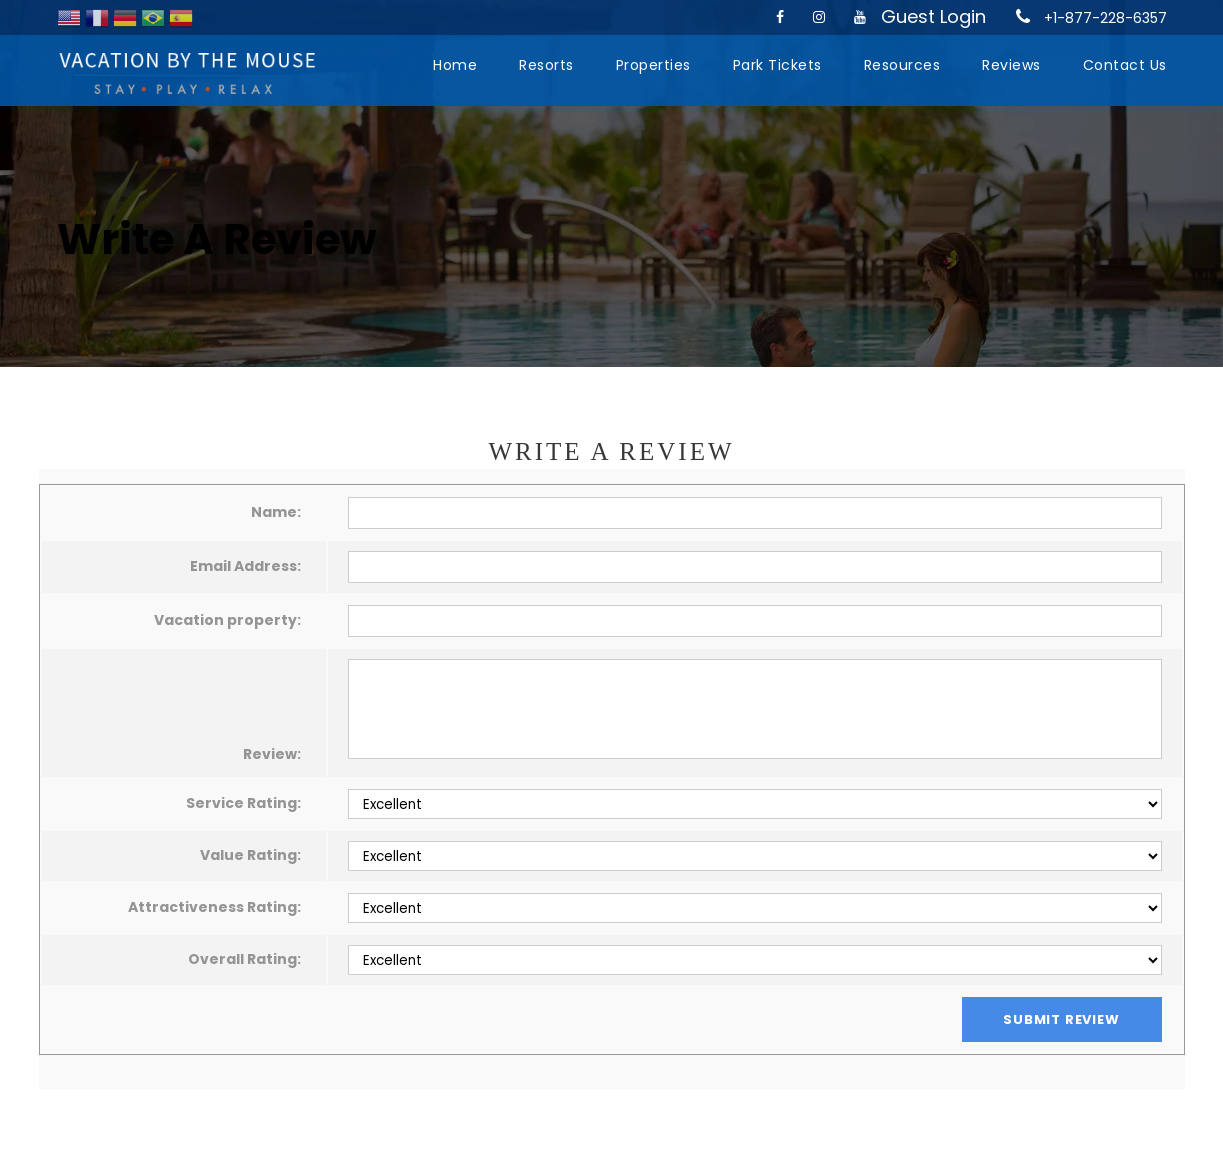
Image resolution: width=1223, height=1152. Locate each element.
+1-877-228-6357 (1105, 18)
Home (455, 65)
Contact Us (1125, 65)
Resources (902, 65)
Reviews (1011, 65)
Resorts (546, 65)
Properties (653, 65)
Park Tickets (777, 65)
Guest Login (933, 16)
